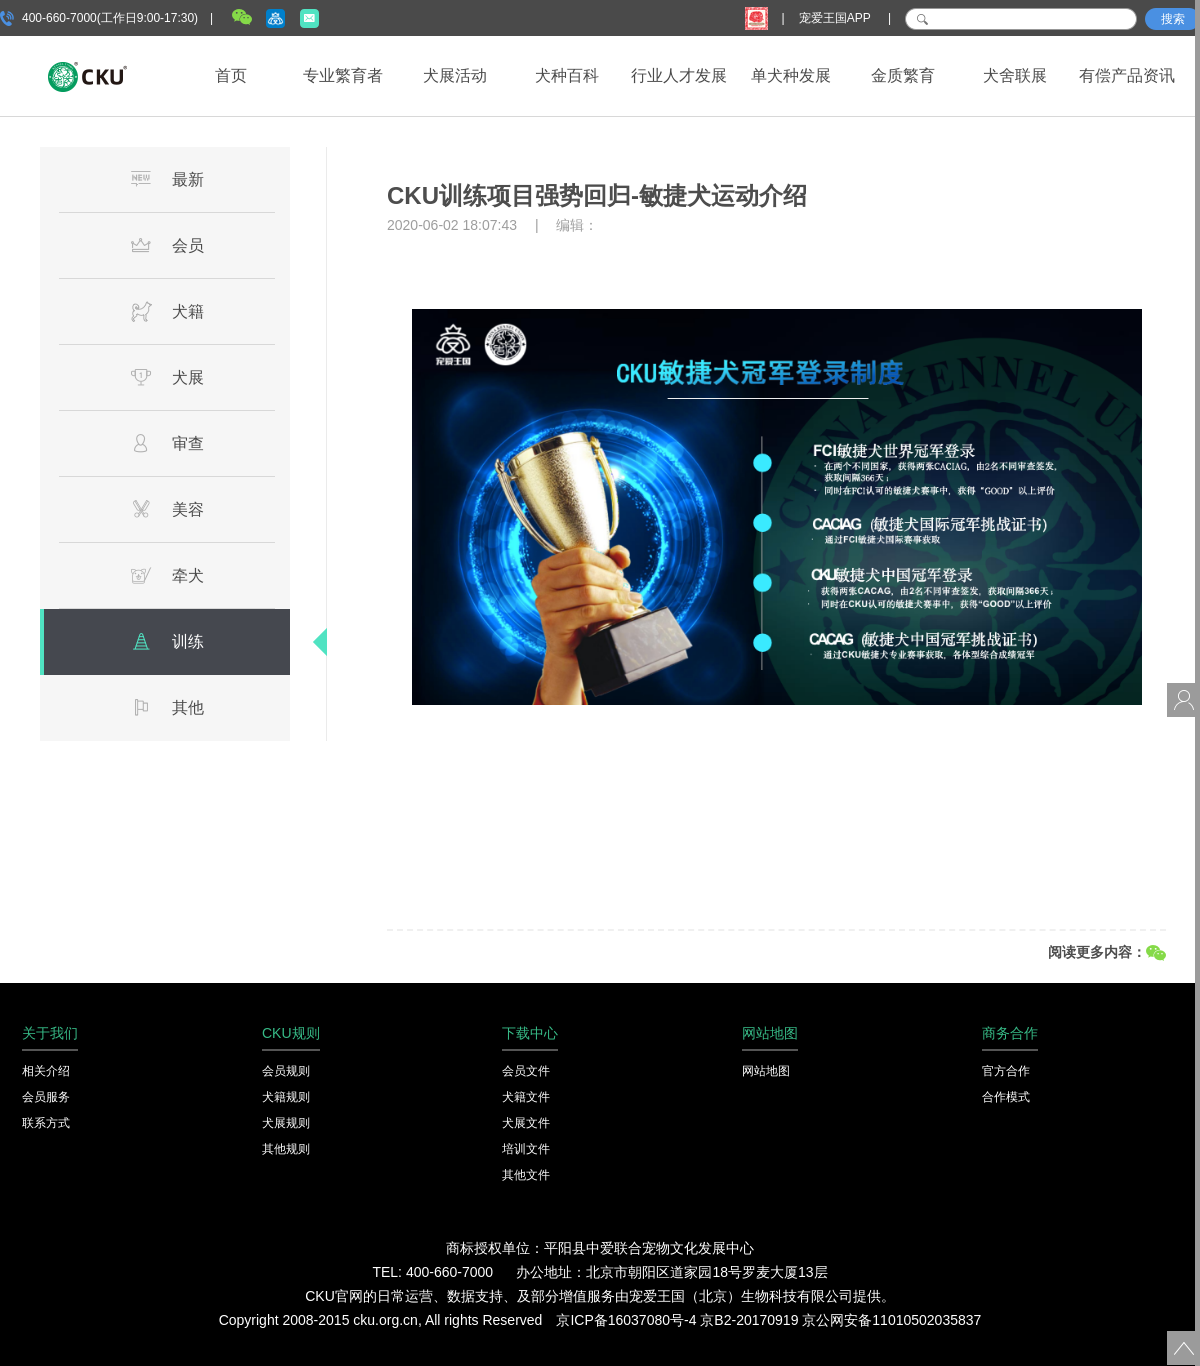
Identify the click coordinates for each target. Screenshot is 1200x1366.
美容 (167, 509)
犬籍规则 (286, 1097)
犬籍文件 (526, 1097)
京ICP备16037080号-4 (626, 1320)
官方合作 (1006, 1071)
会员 (167, 245)
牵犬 (167, 575)
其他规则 (286, 1149)
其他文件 (526, 1175)
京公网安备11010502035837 (891, 1320)
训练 (167, 641)
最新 (167, 179)
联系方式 (46, 1123)
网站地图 (766, 1071)
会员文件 (526, 1071)
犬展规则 (286, 1123)
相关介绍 (46, 1071)
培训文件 (526, 1149)
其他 (167, 707)
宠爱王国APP (836, 18)
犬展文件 (526, 1123)
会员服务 (46, 1097)
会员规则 (286, 1071)
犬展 (167, 377)
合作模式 (1006, 1097)
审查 (167, 443)
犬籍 (167, 311)
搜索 (1173, 19)
